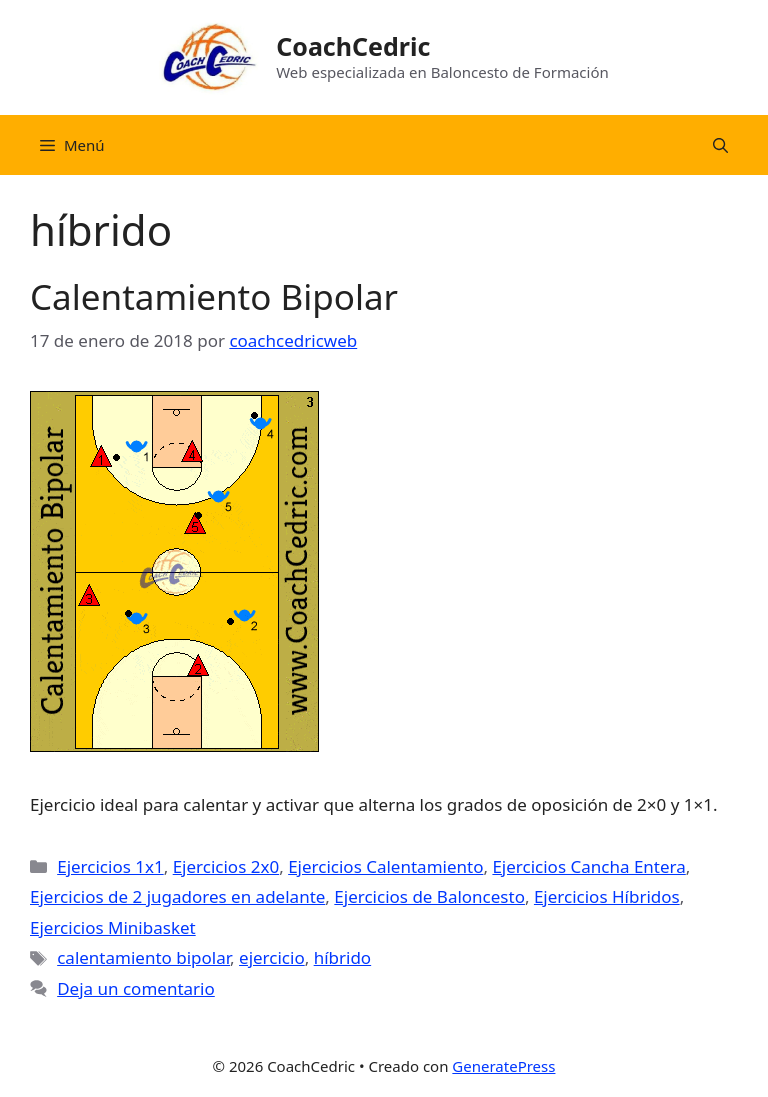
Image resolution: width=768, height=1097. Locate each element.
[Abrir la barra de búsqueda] (720, 145)
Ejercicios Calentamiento (385, 866)
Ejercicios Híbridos (607, 896)
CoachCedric (353, 46)
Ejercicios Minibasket (113, 927)
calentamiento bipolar (143, 957)
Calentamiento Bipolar (214, 296)
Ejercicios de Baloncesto (429, 896)
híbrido (343, 957)
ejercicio (272, 957)
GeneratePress (503, 1066)
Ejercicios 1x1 (110, 866)
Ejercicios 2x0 (226, 866)
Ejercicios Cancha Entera (588, 866)
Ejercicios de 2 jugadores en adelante (177, 896)
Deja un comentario (136, 988)
